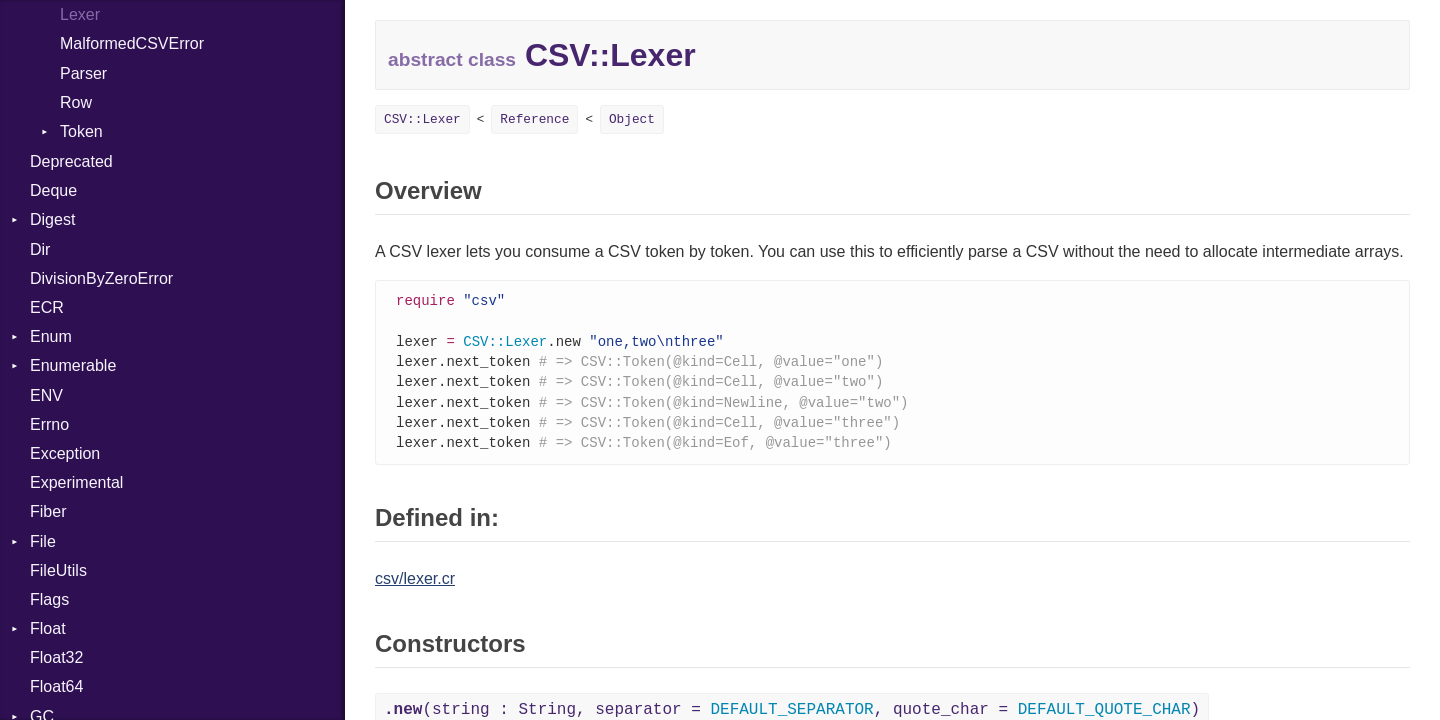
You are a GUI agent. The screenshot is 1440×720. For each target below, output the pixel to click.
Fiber (48, 511)
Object (632, 119)
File (43, 541)
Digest (52, 219)
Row (76, 102)
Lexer (80, 14)
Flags (49, 599)
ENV (46, 395)
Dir (40, 249)
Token (81, 131)
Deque (53, 190)
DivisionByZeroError (101, 278)
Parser (83, 73)
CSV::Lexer (422, 119)
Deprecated (71, 161)
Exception (65, 453)
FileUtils (58, 570)
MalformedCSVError (132, 43)
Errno (49, 424)
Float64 (56, 686)
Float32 (56, 657)
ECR (47, 307)
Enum (51, 336)
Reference (534, 119)
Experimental (76, 482)
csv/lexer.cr (415, 586)
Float (48, 628)
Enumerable (73, 365)
